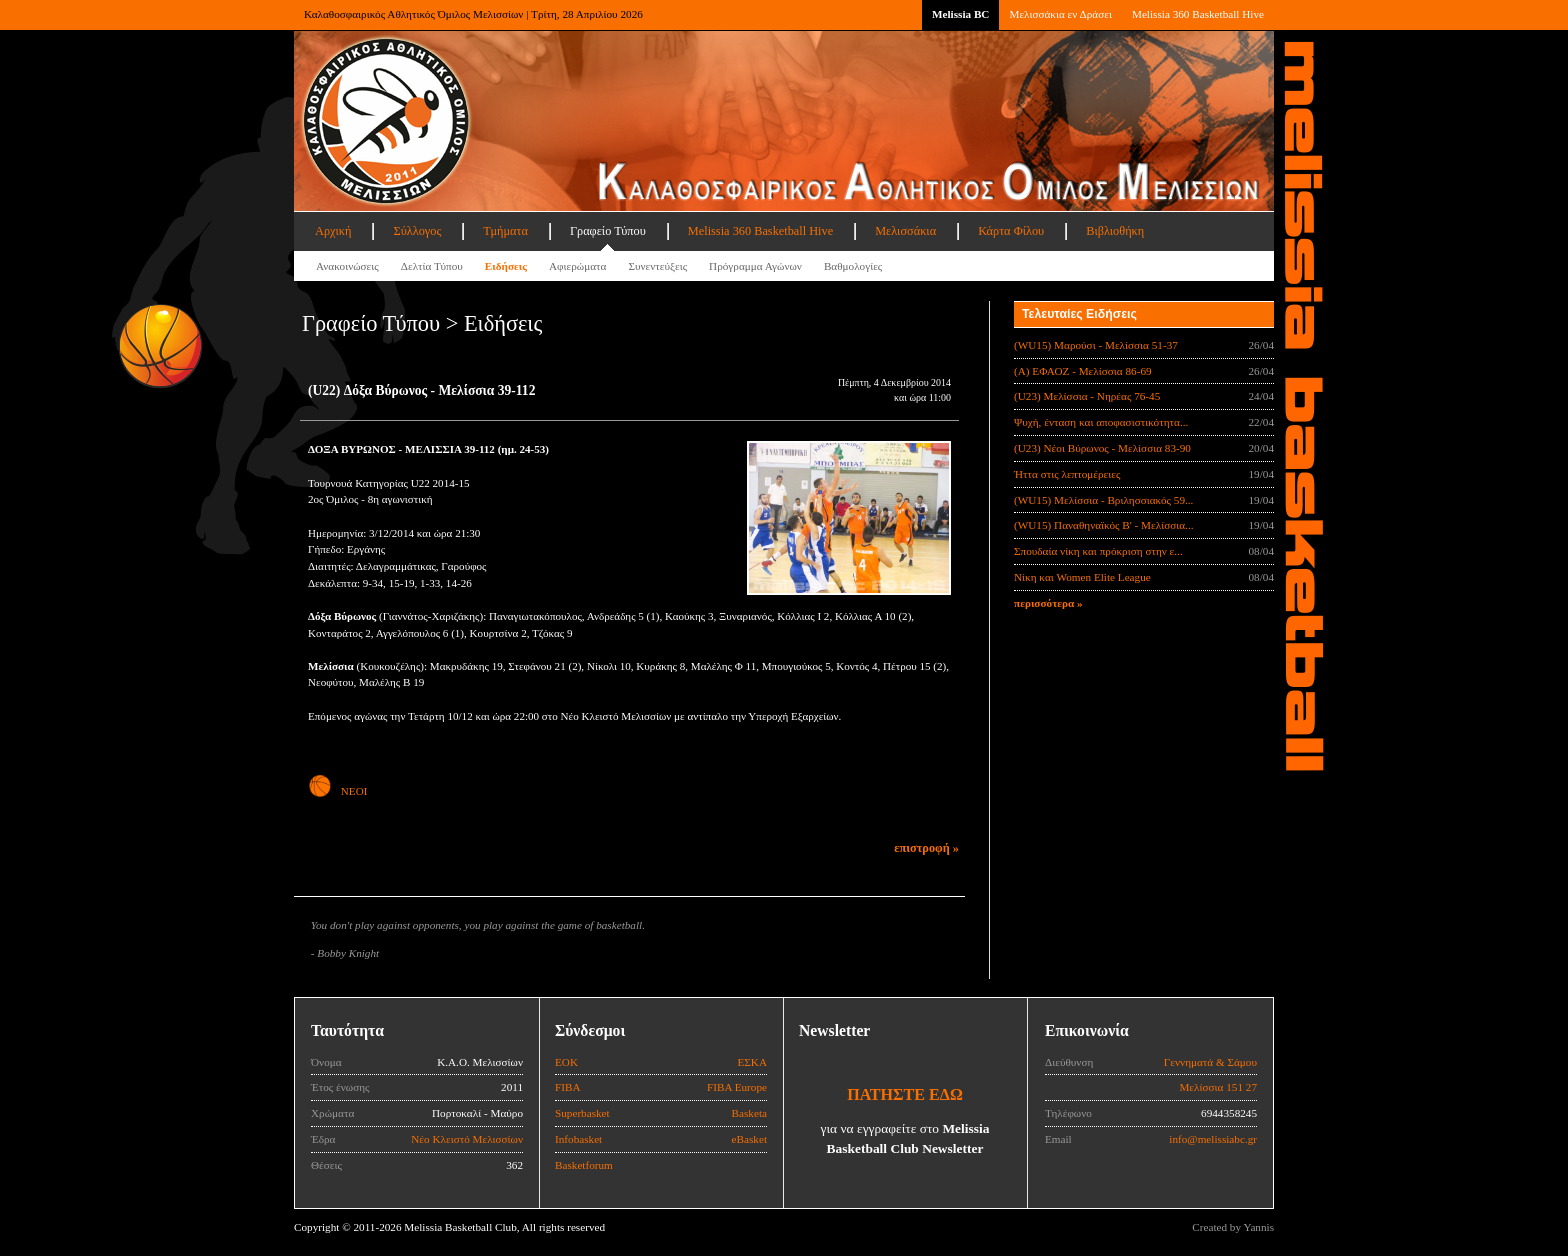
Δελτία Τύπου (432, 266)
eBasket (749, 1139)
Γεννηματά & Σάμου (1210, 1062)
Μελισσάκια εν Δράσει (1060, 14)
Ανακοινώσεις (347, 266)
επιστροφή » (926, 848)
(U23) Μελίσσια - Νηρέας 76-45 (1087, 396)
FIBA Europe (737, 1087)
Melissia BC (961, 14)
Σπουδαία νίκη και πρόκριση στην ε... (1098, 551)
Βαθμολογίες (853, 266)
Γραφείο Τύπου (608, 231)
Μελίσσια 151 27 (1218, 1087)
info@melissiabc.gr (1213, 1139)
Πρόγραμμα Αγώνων (755, 266)
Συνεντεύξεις (657, 266)
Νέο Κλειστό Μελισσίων (467, 1139)
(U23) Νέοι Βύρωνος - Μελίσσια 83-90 (1102, 448)
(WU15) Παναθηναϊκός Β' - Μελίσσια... (1104, 525)
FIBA (568, 1087)
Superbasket (582, 1113)
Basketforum (584, 1165)
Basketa (749, 1113)
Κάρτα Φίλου (1011, 231)
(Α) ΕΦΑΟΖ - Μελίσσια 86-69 (1083, 371)
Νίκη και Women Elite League (1082, 577)
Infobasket (578, 1139)
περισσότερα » (1048, 603)
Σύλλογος (417, 231)
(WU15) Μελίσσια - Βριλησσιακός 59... (1103, 500)
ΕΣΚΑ (752, 1062)
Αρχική (333, 231)
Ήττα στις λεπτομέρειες (1067, 474)
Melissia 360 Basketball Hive (1198, 14)
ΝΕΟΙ (337, 791)
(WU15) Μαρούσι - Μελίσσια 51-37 (1096, 345)
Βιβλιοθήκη (1115, 231)
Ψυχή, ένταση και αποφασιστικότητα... (1101, 422)
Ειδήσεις (506, 266)
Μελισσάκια (905, 231)
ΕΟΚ (566, 1062)
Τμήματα (505, 231)
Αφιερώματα (577, 266)
